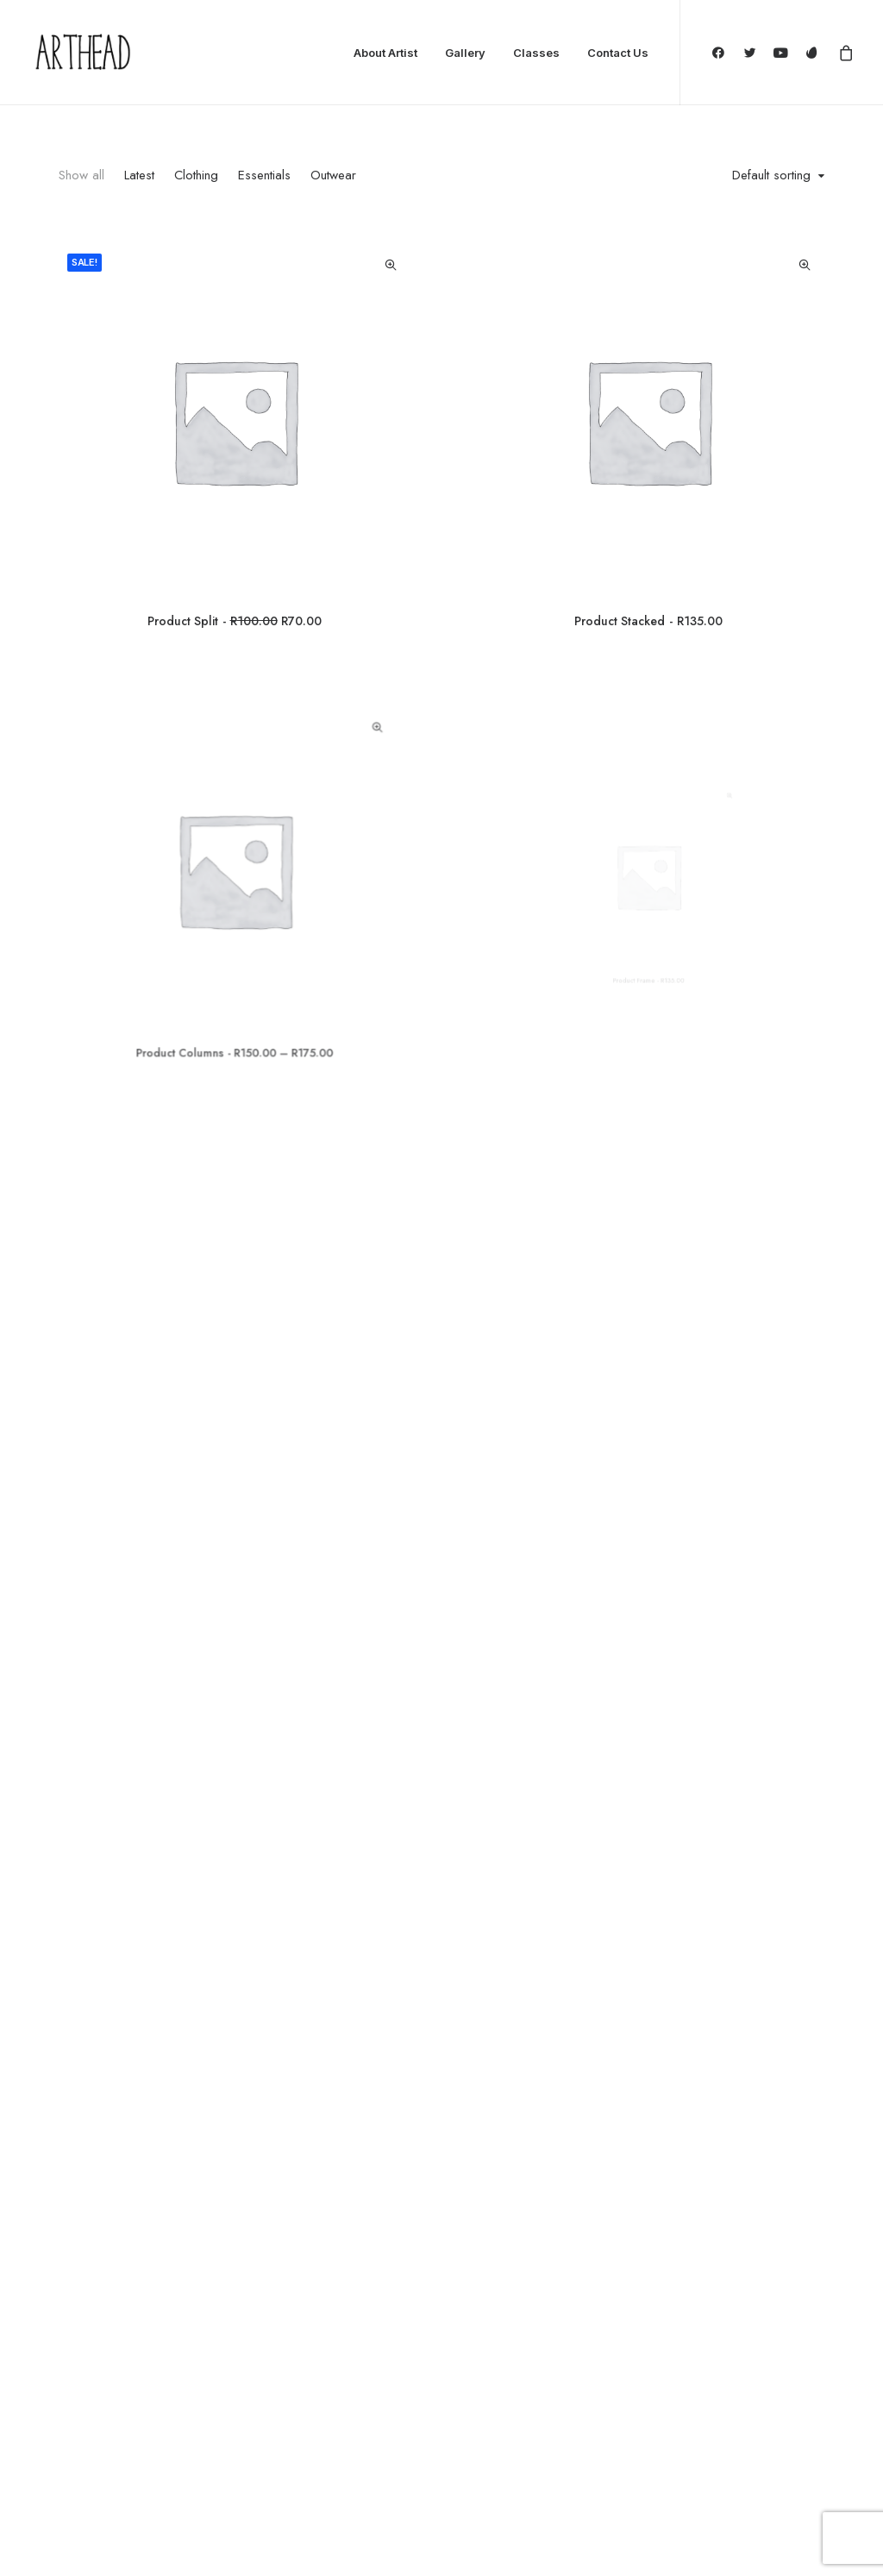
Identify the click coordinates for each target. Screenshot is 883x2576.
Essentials (264, 175)
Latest (139, 175)
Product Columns (234, 992)
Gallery (465, 53)
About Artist (385, 53)
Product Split (234, 621)
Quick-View (390, 265)
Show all (81, 175)
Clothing (196, 175)
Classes (536, 53)
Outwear (333, 175)
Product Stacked (648, 621)
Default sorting (771, 176)
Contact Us (617, 53)
